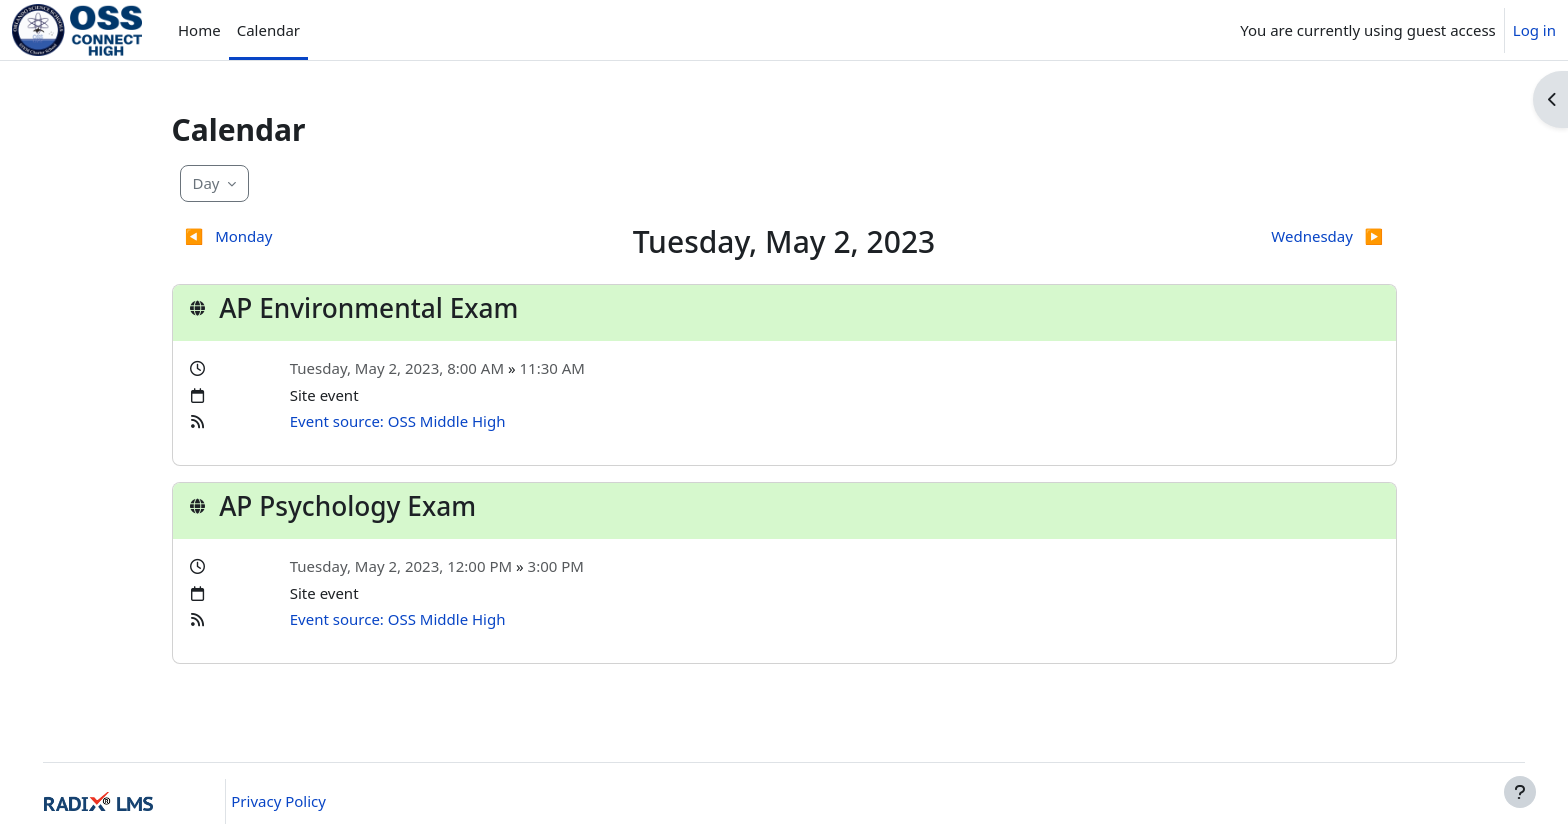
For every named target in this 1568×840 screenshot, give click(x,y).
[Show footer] (1520, 792)
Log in (1534, 30)
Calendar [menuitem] (268, 30)
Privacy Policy (300, 801)
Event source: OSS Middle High (398, 421)
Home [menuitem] (199, 30)
